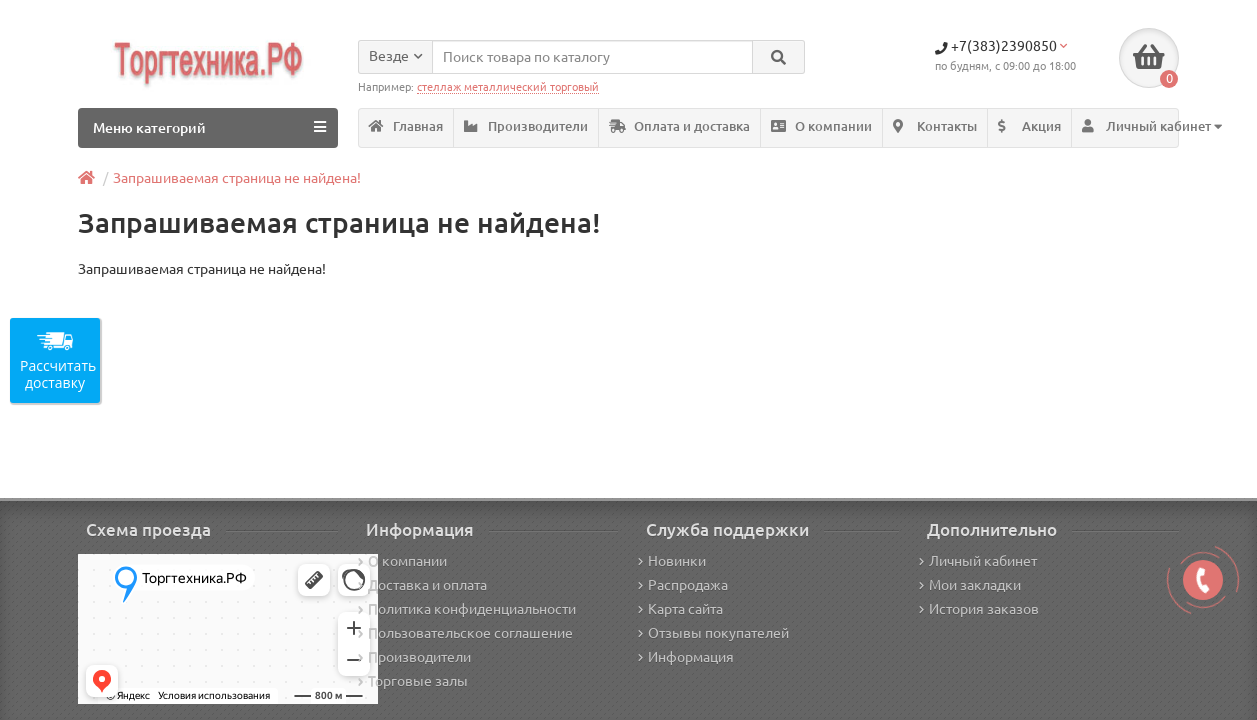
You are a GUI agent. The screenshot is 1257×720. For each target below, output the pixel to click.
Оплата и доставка (679, 126)
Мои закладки (970, 585)
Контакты (935, 126)
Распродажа (683, 585)
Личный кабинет (978, 561)
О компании (821, 126)
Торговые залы (413, 681)
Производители (526, 126)
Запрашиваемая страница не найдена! (237, 178)
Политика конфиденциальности (467, 609)
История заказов (979, 609)
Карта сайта (680, 609)
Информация (686, 657)
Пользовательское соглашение (465, 633)
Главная (406, 126)
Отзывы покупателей (713, 633)
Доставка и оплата (422, 585)
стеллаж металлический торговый (508, 87)
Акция (1029, 126)
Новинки (672, 561)
